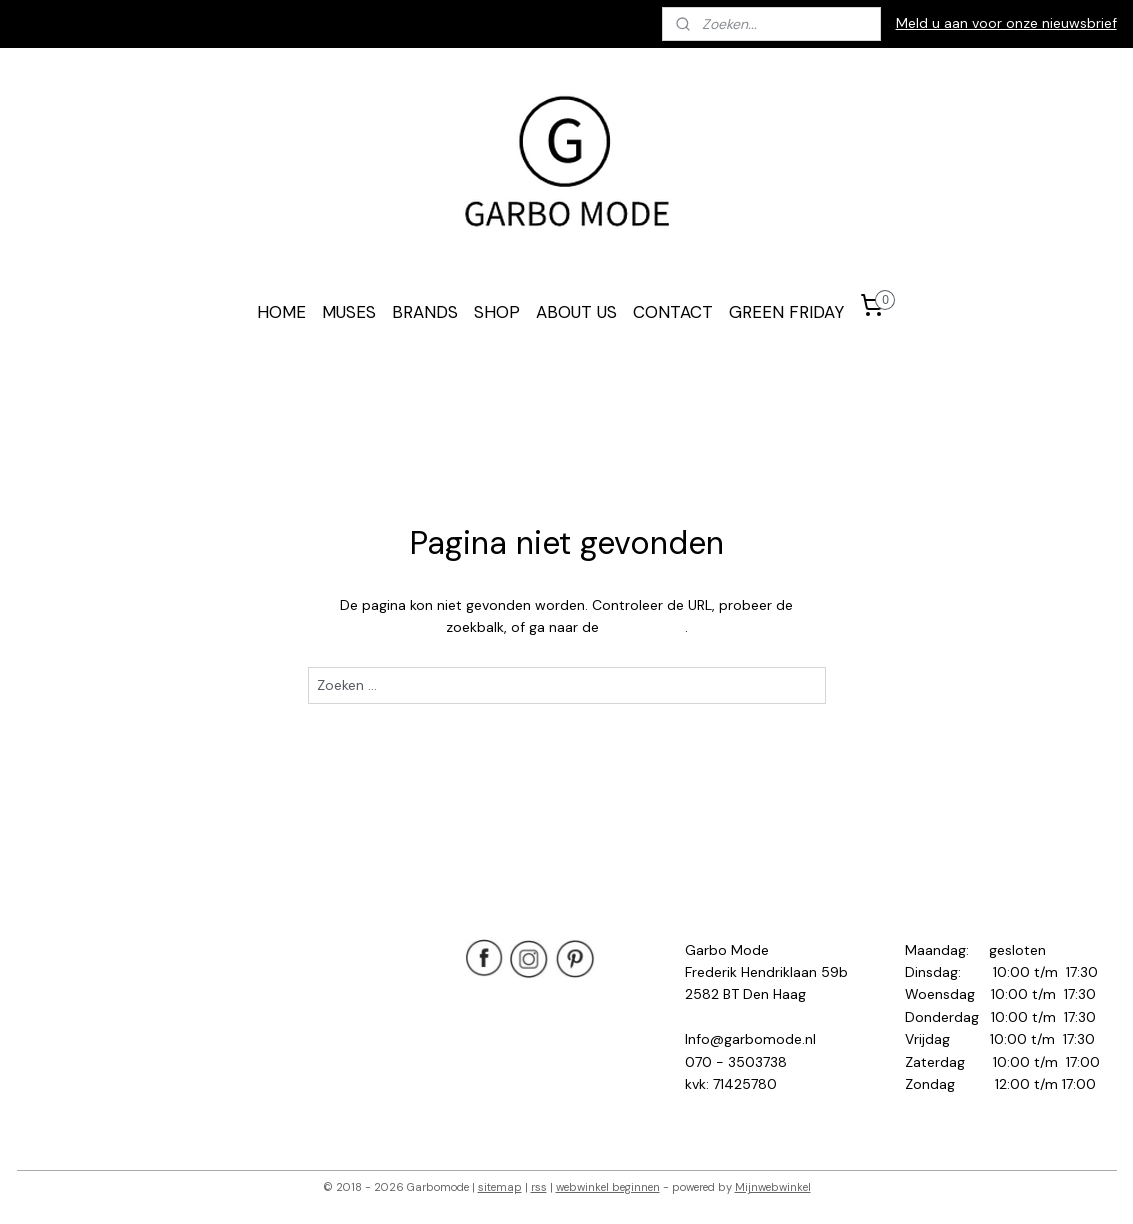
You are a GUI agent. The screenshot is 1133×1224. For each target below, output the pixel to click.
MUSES (349, 312)
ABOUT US (576, 312)
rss (539, 1187)
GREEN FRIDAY (786, 312)
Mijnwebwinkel (773, 1187)
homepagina (643, 627)
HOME (281, 312)
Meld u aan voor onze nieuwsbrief (1006, 23)
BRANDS (425, 312)
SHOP (497, 312)
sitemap (500, 1187)
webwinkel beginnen (608, 1187)
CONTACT (673, 312)
